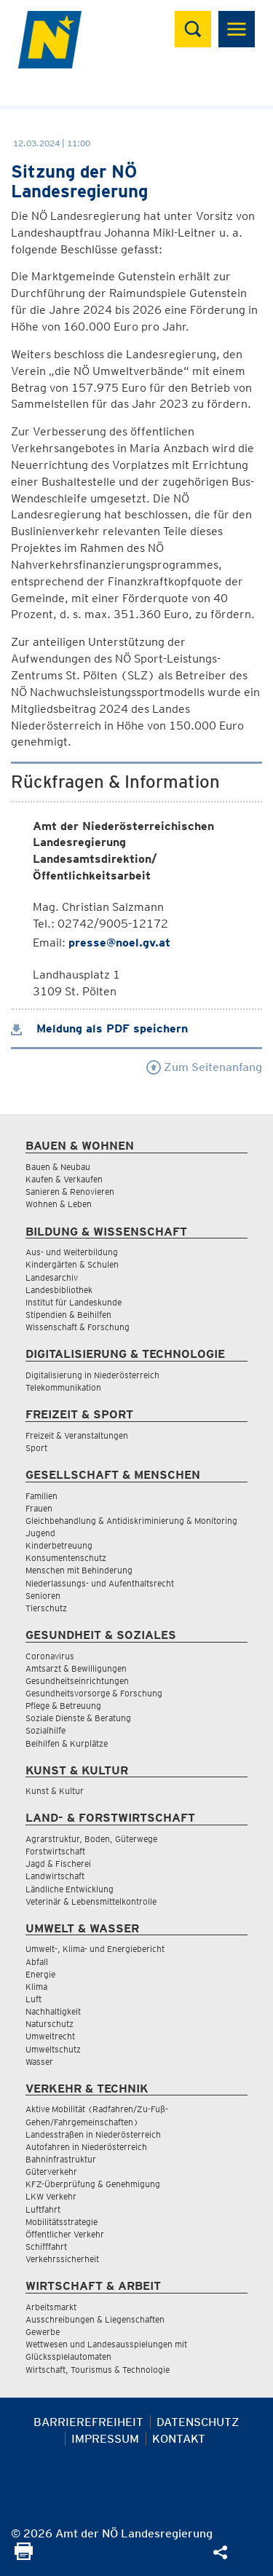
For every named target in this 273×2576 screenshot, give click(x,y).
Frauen (38, 1508)
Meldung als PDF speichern (99, 1028)
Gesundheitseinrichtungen (77, 1680)
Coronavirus (49, 1656)
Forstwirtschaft (55, 1851)
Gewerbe (42, 2331)
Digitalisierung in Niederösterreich (92, 1375)
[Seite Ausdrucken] (23, 2556)
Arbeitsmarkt (50, 2307)
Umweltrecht (50, 2036)
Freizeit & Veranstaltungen (76, 1435)
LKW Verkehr (50, 2196)
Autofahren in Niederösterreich (86, 2146)
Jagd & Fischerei (58, 1863)
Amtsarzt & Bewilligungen (76, 1668)
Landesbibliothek (58, 1289)
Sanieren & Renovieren (69, 1191)
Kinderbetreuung (58, 1545)
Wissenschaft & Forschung (77, 1326)
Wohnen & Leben (58, 1203)
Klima (36, 1986)
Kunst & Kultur (54, 1790)
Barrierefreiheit (88, 2422)
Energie (40, 1974)
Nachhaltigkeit (53, 2011)
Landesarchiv (51, 1277)
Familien (41, 1495)
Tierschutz (46, 1608)
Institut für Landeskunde (73, 1302)
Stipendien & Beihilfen (68, 1314)
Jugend (40, 1533)
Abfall (36, 1961)
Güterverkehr (51, 2171)
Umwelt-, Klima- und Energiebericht (95, 1948)
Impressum (105, 2439)
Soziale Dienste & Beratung (78, 1717)
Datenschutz (198, 2422)
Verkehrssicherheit (62, 2258)
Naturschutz (49, 2023)
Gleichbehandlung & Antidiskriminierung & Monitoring (131, 1520)
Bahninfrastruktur (60, 2159)
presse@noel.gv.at (119, 942)
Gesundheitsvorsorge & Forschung (93, 1693)
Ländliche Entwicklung (69, 1889)
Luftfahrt (42, 2209)
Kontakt (178, 2439)
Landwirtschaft (54, 1875)
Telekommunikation (63, 1387)
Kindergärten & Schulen (72, 1264)
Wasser (39, 2061)
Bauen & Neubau (57, 1166)
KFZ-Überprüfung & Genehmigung (92, 2183)
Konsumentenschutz (65, 1557)
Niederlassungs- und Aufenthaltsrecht (99, 1583)
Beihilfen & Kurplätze (66, 1743)
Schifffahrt (46, 2246)
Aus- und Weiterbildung (71, 1251)
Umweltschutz (53, 2049)
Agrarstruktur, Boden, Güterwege (91, 1838)
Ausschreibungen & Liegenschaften (95, 2319)
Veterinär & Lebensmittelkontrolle (91, 1901)
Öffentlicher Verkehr (64, 2234)
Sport (36, 1447)
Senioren (42, 1595)
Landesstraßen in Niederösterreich (93, 2134)
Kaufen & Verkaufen (64, 1179)
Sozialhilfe (45, 1730)
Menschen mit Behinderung (78, 1570)
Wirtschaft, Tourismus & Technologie (97, 2369)
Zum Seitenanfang (204, 1067)
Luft (33, 1999)
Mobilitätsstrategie (61, 2221)
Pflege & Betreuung (63, 1705)
